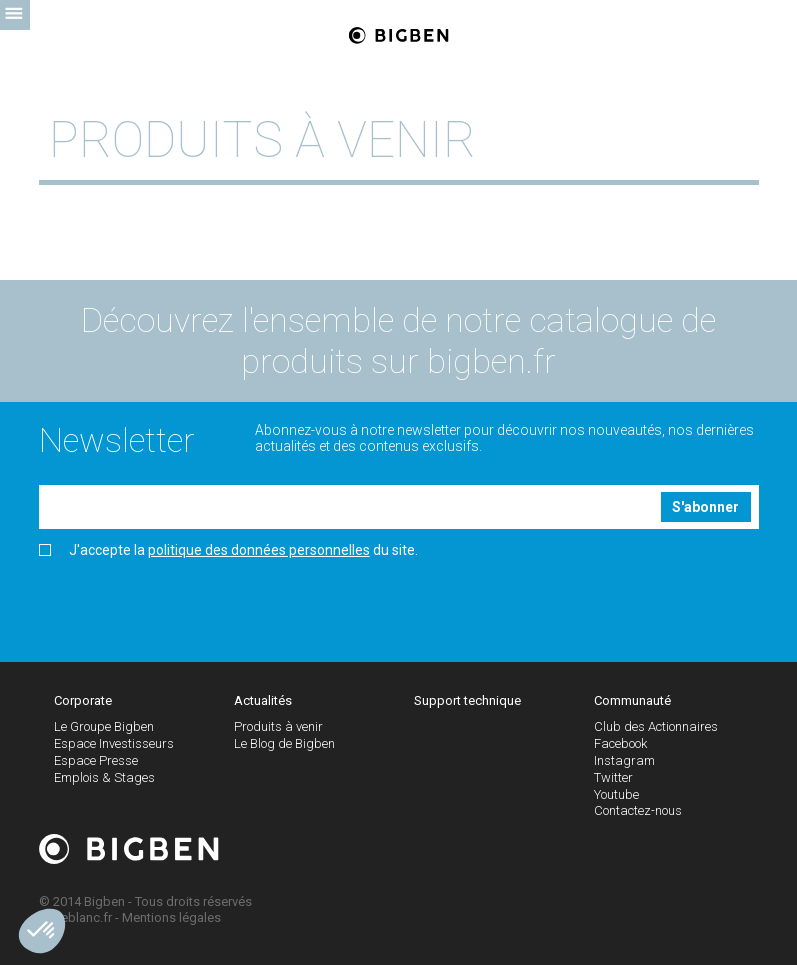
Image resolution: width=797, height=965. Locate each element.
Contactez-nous (638, 810)
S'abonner (705, 507)
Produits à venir (278, 726)
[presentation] (191, 603)
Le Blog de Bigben (284, 743)
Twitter (613, 777)
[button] (42, 931)
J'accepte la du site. (228, 550)
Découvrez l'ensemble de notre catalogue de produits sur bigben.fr (398, 340)
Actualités (263, 700)
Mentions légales (171, 917)
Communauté (632, 700)
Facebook (620, 743)
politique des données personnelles (259, 550)
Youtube (616, 794)
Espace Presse (96, 760)
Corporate (83, 700)
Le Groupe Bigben (104, 726)
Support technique (467, 700)
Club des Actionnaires (656, 726)
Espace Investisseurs (114, 743)
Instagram (624, 760)
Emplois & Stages (104, 777)
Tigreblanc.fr (75, 917)
